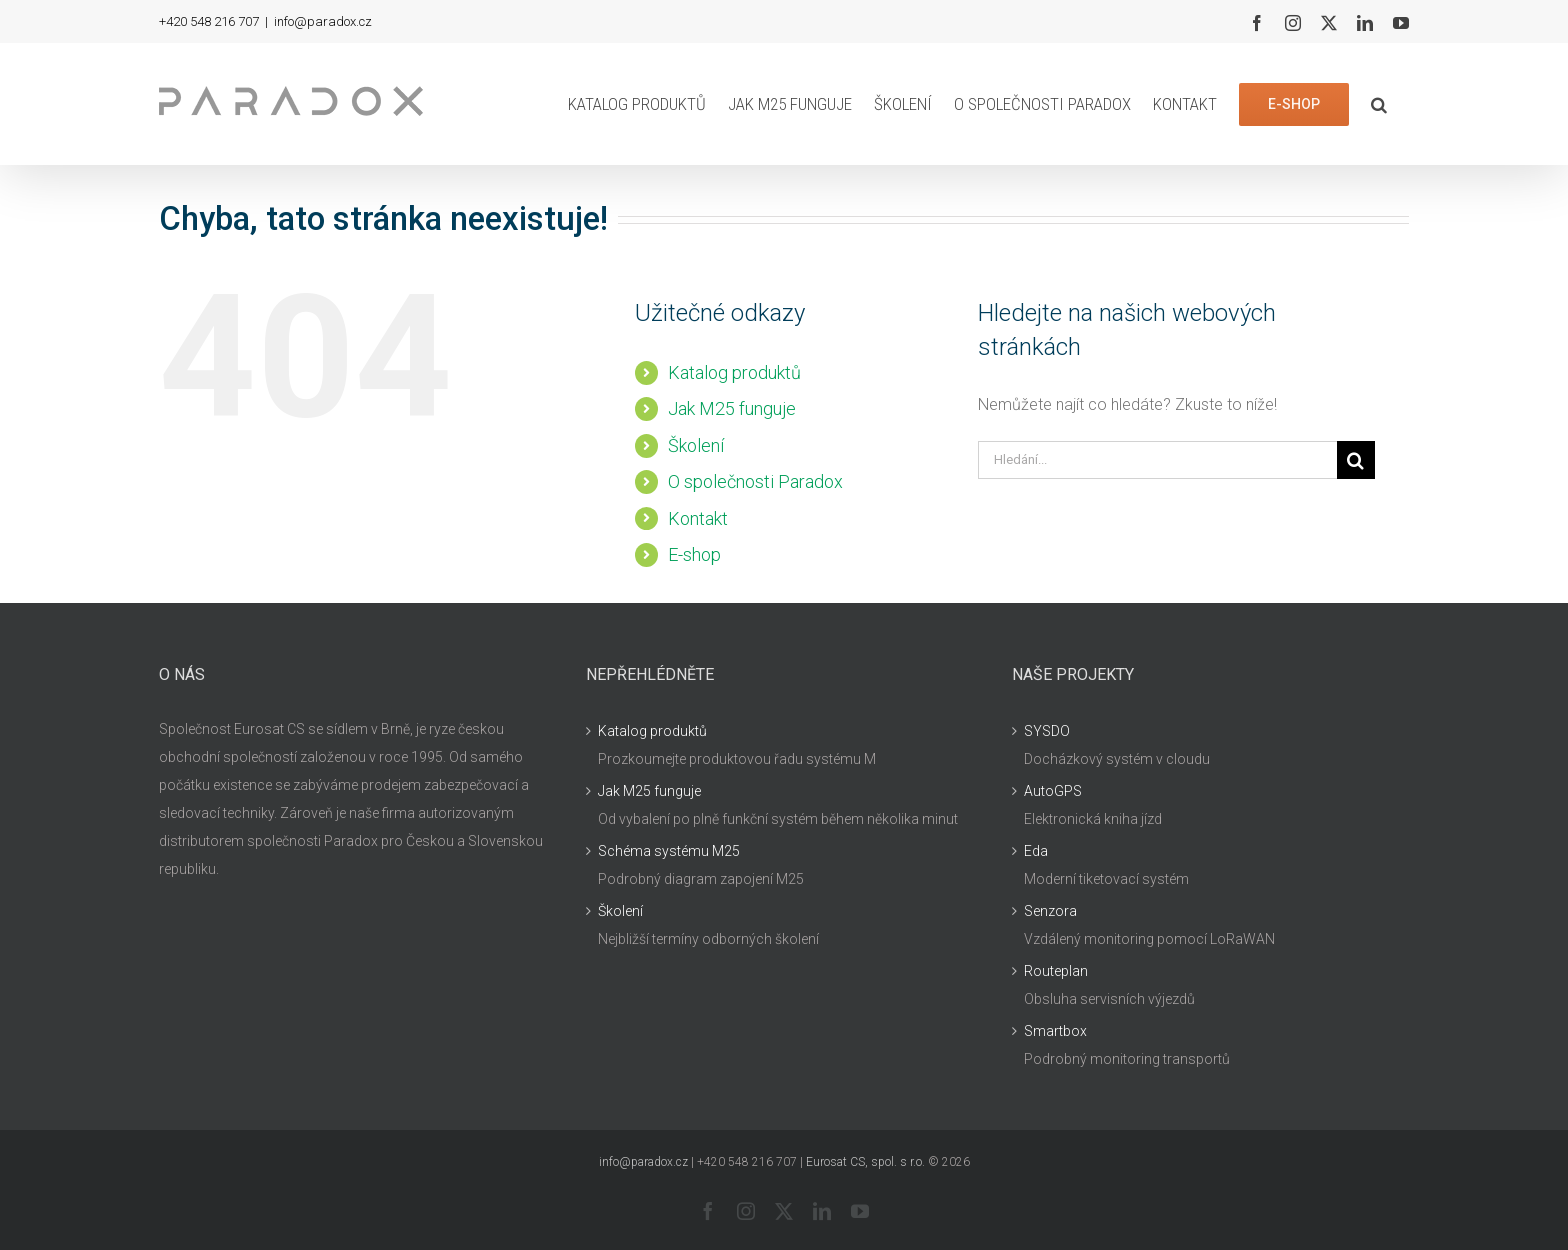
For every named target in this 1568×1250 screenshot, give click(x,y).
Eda (1036, 851)
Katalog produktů (734, 372)
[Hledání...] (1157, 460)
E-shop (694, 554)
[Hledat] (1356, 460)
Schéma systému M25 (669, 851)
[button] (1379, 104)
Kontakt (698, 518)
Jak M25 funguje (732, 408)
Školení (696, 445)
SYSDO (1047, 731)
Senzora (1050, 911)
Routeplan (1056, 971)
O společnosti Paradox (755, 481)
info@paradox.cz (323, 21)
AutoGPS (1053, 791)
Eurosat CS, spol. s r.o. (865, 1162)
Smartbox (1055, 1031)
